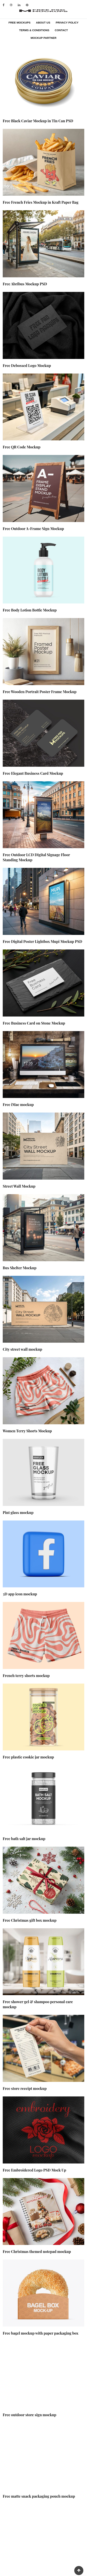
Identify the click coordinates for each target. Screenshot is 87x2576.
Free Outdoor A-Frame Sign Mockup (33, 528)
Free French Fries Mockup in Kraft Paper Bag (40, 202)
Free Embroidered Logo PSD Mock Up (34, 2169)
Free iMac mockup (18, 1104)
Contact (61, 30)
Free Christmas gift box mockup (29, 1920)
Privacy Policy (67, 22)
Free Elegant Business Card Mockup (33, 773)
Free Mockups (20, 22)
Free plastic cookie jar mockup (28, 1756)
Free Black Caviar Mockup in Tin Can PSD (38, 120)
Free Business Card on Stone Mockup (34, 1023)
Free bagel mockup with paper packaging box (40, 2333)
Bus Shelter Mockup (19, 1267)
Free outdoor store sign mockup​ (29, 2414)
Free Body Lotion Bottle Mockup (30, 609)
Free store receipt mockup (25, 2088)
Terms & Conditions (34, 30)
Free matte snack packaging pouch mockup (39, 2496)
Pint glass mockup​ (18, 1512)
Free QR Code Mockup (21, 446)
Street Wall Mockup (19, 1186)
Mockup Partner (43, 37)
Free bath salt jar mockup (24, 1838)
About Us (43, 22)
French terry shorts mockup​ (26, 1675)
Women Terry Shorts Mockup (27, 1430)
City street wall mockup (22, 1349)
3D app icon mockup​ (20, 1593)
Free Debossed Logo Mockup (27, 365)
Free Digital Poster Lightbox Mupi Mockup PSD (42, 941)
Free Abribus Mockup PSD (25, 283)
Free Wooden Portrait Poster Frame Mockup (39, 691)
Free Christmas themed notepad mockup (37, 2251)
